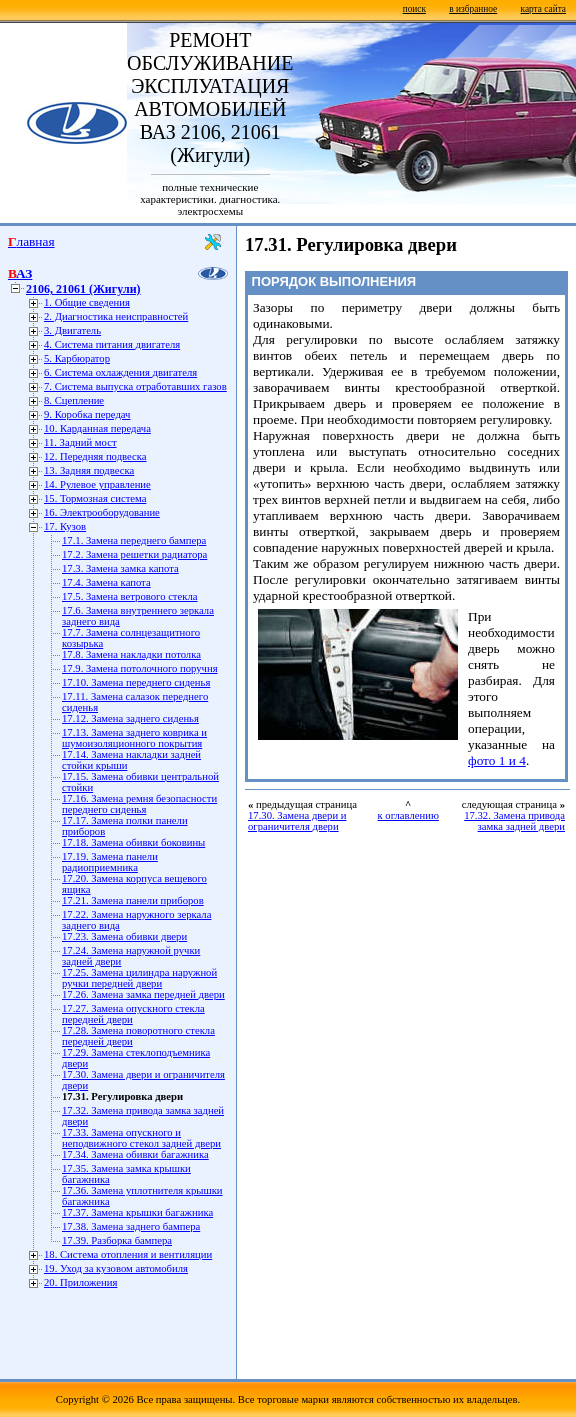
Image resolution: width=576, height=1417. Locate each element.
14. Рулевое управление (97, 484)
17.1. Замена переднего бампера (134, 540)
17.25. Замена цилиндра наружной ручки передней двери (139, 978)
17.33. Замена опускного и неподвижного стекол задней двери (141, 1138)
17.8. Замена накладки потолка (131, 654)
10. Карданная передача (97, 428)
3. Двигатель (72, 330)
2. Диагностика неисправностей (116, 316)
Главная (31, 241)
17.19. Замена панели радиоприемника (110, 862)
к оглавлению (408, 815)
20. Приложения (80, 1282)
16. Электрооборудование (102, 512)
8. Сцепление (74, 400)
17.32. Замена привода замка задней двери (514, 821)
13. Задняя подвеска (89, 470)
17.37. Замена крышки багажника (137, 1212)
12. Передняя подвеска (95, 456)
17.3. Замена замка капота (120, 568)
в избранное (473, 9)
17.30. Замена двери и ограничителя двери (297, 821)
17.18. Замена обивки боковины (133, 842)
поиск (414, 9)
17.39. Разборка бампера (117, 1240)
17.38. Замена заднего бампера (131, 1226)
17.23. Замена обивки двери (124, 936)
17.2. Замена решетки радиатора (134, 554)
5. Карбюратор (77, 358)
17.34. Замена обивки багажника (135, 1154)
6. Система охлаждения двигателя (120, 372)
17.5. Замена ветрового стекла (129, 596)
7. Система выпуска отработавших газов (135, 386)
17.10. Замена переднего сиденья (136, 682)
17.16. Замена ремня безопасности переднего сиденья (139, 804)
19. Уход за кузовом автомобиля (116, 1268)
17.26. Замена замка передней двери (143, 994)
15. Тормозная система (95, 498)
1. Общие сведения (87, 302)
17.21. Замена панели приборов (133, 900)
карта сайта (543, 9)
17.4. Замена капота (106, 582)
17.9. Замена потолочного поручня (140, 668)
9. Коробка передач (87, 414)
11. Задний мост (80, 442)
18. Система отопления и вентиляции (128, 1254)
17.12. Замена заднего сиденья (130, 718)
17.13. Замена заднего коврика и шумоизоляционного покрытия (134, 738)
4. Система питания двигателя (112, 344)
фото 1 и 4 (497, 760)
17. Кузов (65, 526)
